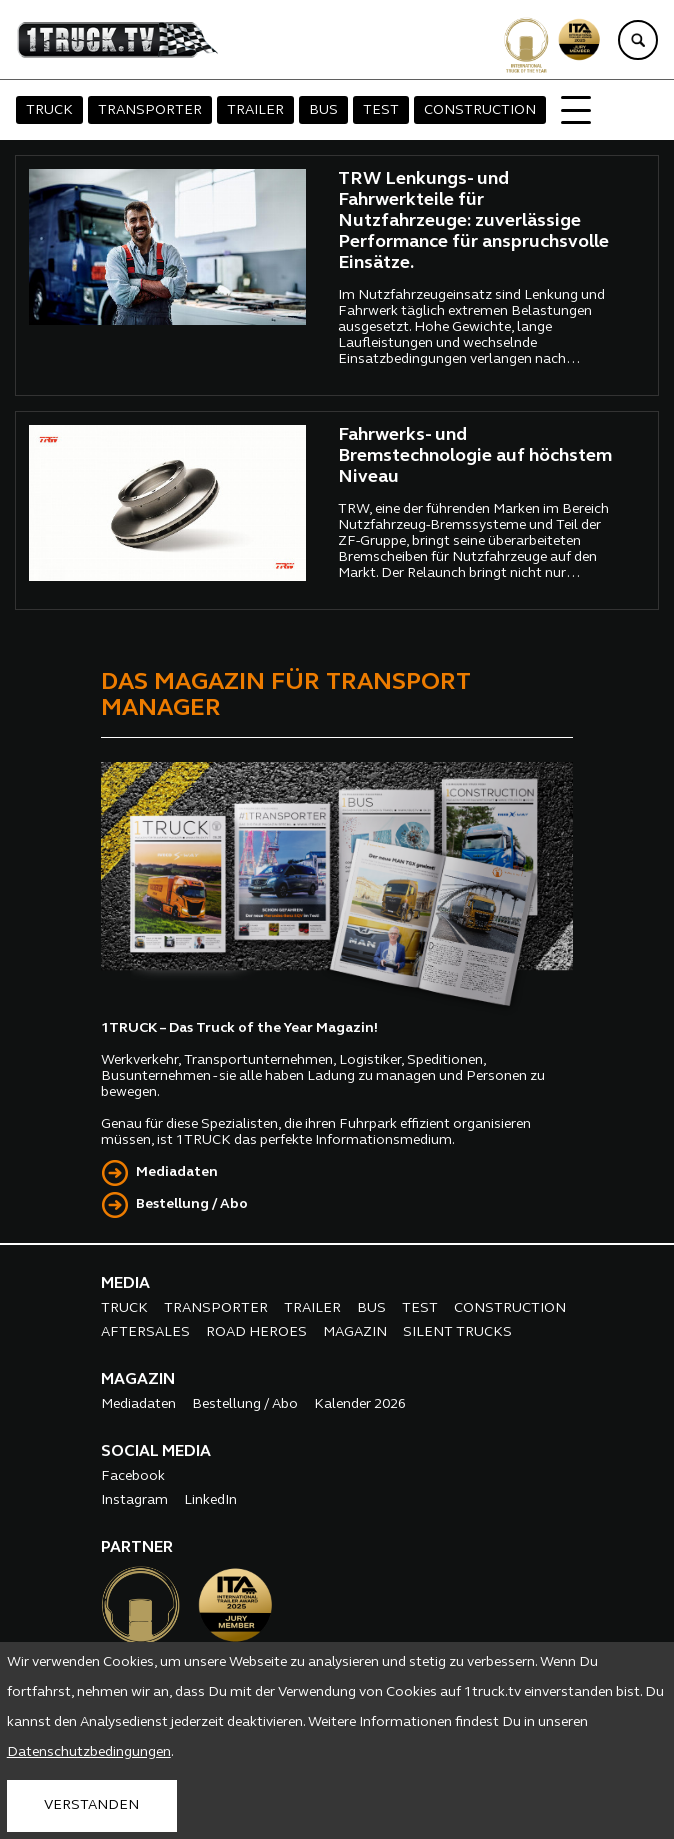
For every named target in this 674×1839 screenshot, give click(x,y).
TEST (381, 110)
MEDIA (125, 1284)
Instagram (134, 1500)
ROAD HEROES (256, 1332)
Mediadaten (177, 1172)
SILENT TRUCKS (457, 1332)
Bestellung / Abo (192, 1204)
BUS (323, 110)
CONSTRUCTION (480, 110)
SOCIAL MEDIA (156, 1452)
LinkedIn (210, 1500)
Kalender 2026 (360, 1404)
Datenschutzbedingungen (89, 1752)
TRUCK (49, 110)
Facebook (133, 1476)
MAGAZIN (355, 1332)
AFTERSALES (145, 1332)
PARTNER (137, 1548)
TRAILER (255, 110)
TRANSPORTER (150, 110)
